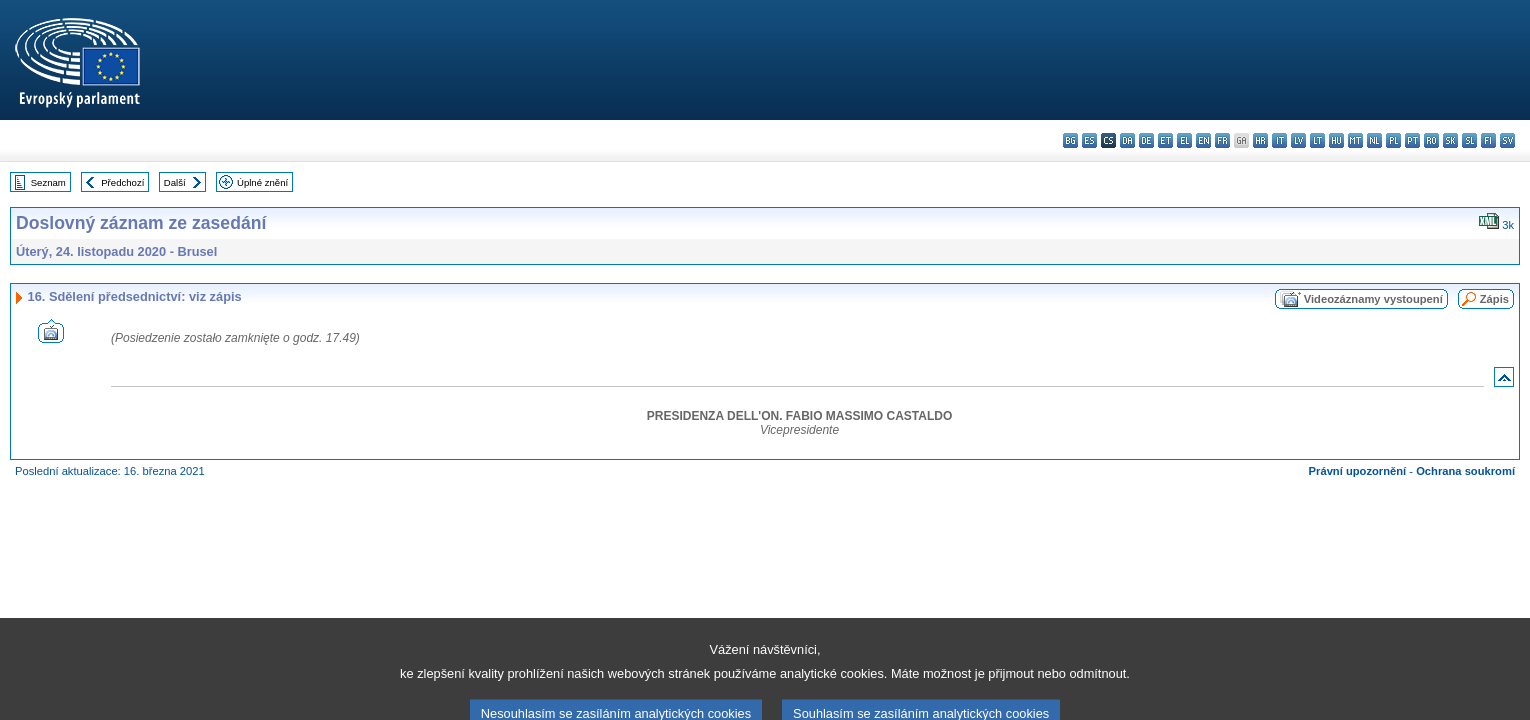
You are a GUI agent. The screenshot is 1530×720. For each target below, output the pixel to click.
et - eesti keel (1165, 140)
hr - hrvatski (1260, 140)
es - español (1089, 140)
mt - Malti (1355, 140)
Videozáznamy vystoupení (1373, 299)
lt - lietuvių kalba (1317, 140)
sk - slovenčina (1450, 140)
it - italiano (1279, 140)
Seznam (48, 182)
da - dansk (1127, 140)
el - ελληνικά (1184, 140)
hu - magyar (1336, 140)
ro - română (1431, 140)
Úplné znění (262, 182)
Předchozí (122, 182)
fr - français (1222, 140)
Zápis (1494, 299)
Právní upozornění (1358, 471)
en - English (1203, 140)
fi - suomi (1488, 140)
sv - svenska (1507, 140)
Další (175, 182)
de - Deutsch (1146, 140)
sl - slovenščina (1469, 140)
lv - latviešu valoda (1298, 140)
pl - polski (1393, 140)
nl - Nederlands (1374, 140)
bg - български (1070, 140)
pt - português (1412, 140)
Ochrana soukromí (1465, 471)
